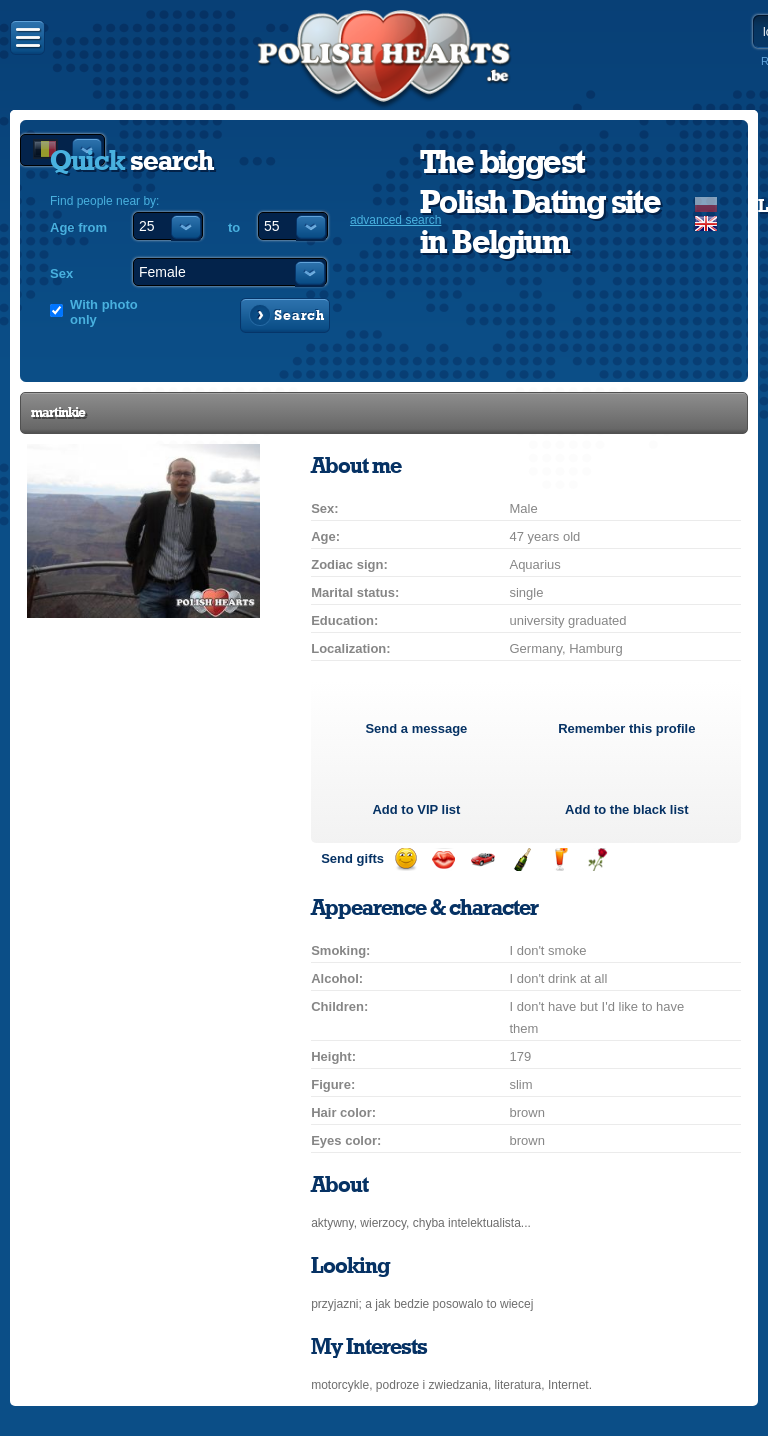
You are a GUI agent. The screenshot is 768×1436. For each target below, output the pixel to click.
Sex (61, 273)
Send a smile (405, 859)
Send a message (416, 728)
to (234, 227)
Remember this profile (626, 728)
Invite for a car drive (482, 859)
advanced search (395, 220)
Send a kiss (443, 859)
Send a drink (559, 859)
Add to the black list (627, 809)
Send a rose (597, 859)
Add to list (416, 809)
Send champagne (521, 859)
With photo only (104, 312)
